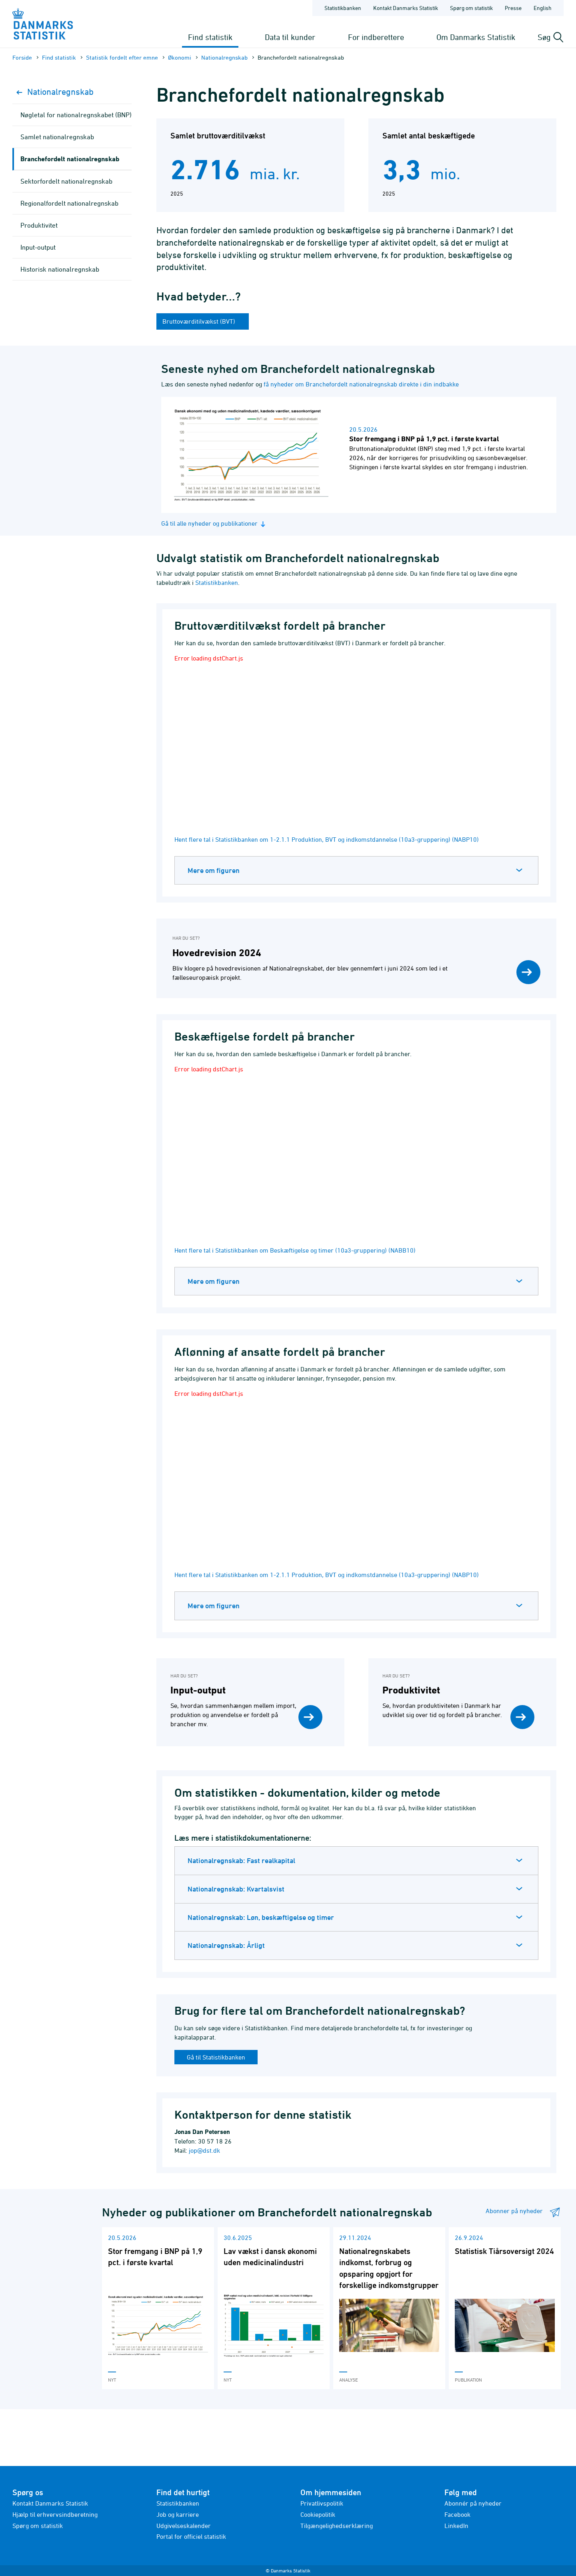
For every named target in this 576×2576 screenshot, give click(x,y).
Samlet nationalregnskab (57, 137)
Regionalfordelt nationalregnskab (69, 203)
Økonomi (179, 57)
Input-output (38, 247)
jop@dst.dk (204, 2150)
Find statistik (210, 37)
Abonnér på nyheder (473, 2503)
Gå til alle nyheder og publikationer (214, 523)
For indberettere (376, 37)
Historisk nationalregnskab (59, 269)
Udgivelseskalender (183, 2525)
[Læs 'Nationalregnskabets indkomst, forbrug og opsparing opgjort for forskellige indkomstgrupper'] (389, 2308)
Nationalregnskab (224, 57)
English (543, 7)
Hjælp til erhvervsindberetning (55, 2514)
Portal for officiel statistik (191, 2536)
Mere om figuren (214, 870)
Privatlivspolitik (321, 2503)
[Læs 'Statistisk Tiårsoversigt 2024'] (505, 2308)
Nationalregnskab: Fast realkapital (241, 1860)
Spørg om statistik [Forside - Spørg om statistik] (471, 7)
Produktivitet (39, 225)
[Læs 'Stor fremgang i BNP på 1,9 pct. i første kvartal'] (158, 2308)
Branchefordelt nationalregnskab (69, 158)
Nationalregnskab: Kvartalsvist (236, 1889)
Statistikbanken (342, 7)
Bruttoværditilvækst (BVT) (199, 321)
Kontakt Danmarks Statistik (50, 2503)
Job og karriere (177, 2514)
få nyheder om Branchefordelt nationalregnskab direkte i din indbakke (361, 384)
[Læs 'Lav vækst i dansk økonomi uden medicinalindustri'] (274, 2308)
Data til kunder (290, 37)
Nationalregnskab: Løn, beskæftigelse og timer (261, 1917)
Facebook (457, 2514)
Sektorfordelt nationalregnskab (66, 181)
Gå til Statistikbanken (216, 2057)
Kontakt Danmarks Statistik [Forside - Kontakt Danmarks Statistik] (405, 7)
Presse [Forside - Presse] (513, 7)
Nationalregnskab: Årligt (226, 1945)
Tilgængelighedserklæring (336, 2525)
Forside (22, 57)
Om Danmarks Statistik (475, 37)
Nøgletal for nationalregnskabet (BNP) (76, 115)
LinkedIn (456, 2525)
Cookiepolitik (317, 2514)
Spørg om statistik (37, 2525)
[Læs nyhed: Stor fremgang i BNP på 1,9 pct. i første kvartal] (358, 455)
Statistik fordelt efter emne (122, 57)
